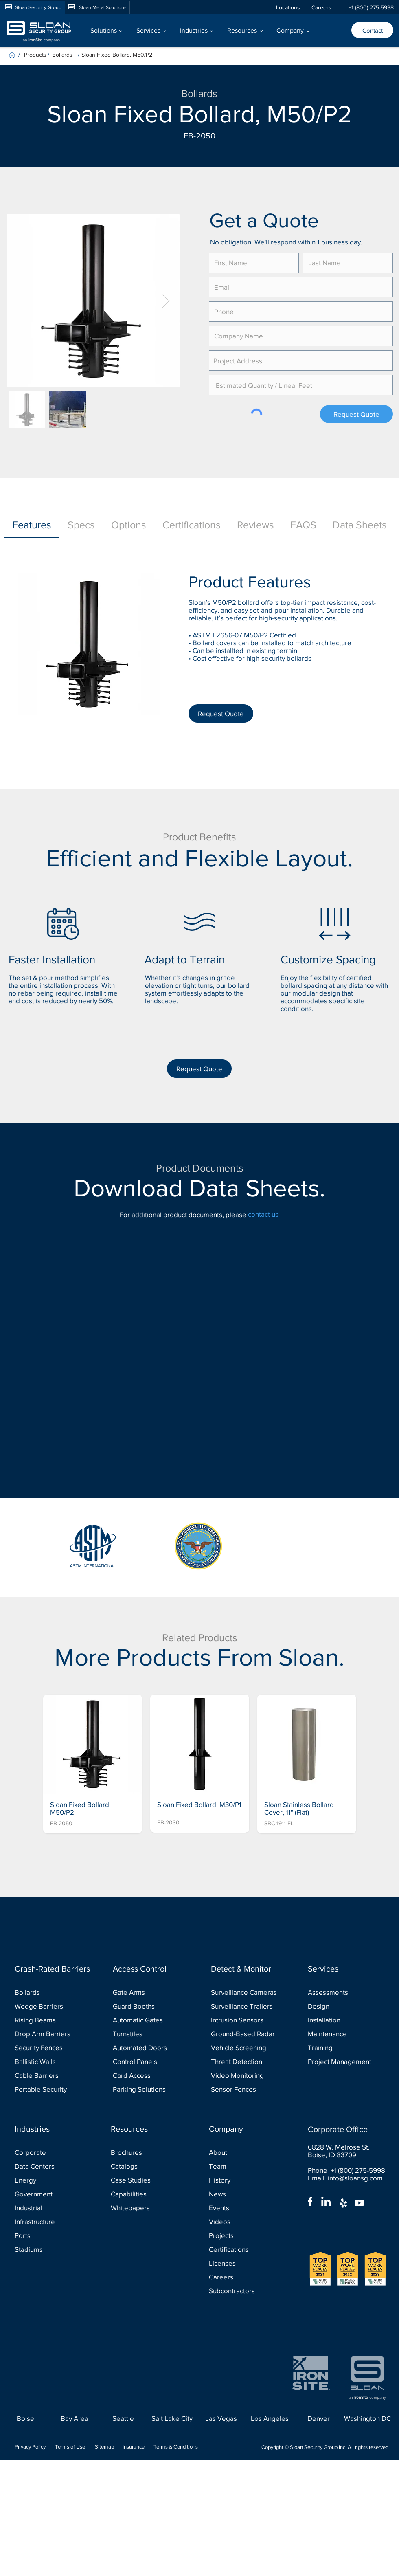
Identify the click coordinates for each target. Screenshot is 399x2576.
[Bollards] (65, 54)
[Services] (346, 1968)
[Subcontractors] (245, 2291)
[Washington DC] (367, 2418)
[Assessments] (344, 1992)
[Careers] (325, 7)
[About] (245, 2152)
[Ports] (51, 2235)
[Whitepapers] (147, 2207)
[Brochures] (147, 2152)
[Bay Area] (74, 2418)
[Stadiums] (51, 2249)
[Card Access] (149, 2075)
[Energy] (51, 2180)
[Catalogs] (147, 2166)
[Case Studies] (147, 2180)
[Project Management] (344, 2061)
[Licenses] (245, 2263)
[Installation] (344, 2020)
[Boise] (25, 2418)
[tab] (31, 525)
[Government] (51, 2194)
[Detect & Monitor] (249, 1968)
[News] (245, 2194)
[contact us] (273, 1214)
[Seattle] (123, 2418)
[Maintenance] (344, 2034)
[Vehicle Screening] (247, 2047)
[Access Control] (151, 1968)
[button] (106, 30)
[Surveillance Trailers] (247, 2006)
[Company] (247, 2128)
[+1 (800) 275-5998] (371, 7)
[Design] (344, 2006)
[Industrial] (51, 2207)
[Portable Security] (51, 2089)
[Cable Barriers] (51, 2075)
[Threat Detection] (247, 2061)
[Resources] (149, 2128)
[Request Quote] (356, 414)
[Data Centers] (51, 2166)
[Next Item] (165, 301)
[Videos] (245, 2221)
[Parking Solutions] (149, 2089)
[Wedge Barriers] (51, 2006)
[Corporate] (51, 2152)
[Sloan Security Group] (32, 7)
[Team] (245, 2166)
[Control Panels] (149, 2061)
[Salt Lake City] (172, 2418)
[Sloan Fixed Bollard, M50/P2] (206, 54)
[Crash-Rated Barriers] (53, 1968)
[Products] (36, 54)
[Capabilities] (147, 2194)
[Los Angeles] (269, 2418)
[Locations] (290, 7)
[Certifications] (245, 2249)
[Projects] (245, 2235)
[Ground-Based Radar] (247, 2034)
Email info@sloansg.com (345, 2178)
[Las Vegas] (220, 2418)
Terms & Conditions (175, 2447)
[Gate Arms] (149, 1992)
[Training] (344, 2047)
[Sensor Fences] (247, 2089)
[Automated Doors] (149, 2047)
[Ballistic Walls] (51, 2061)
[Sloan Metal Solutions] (97, 7)
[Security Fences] (51, 2047)
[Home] (12, 54)
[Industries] (53, 2128)
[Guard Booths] (149, 2006)
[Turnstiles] (149, 2034)
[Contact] (372, 30)
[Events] (245, 2207)
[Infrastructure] (51, 2221)
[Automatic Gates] (149, 2020)
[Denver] (318, 2418)
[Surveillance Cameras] (247, 1992)
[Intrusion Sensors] (247, 2020)
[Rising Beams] (51, 2020)
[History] (245, 2180)
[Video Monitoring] (247, 2075)
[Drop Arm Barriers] (51, 2034)
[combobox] (301, 360)
